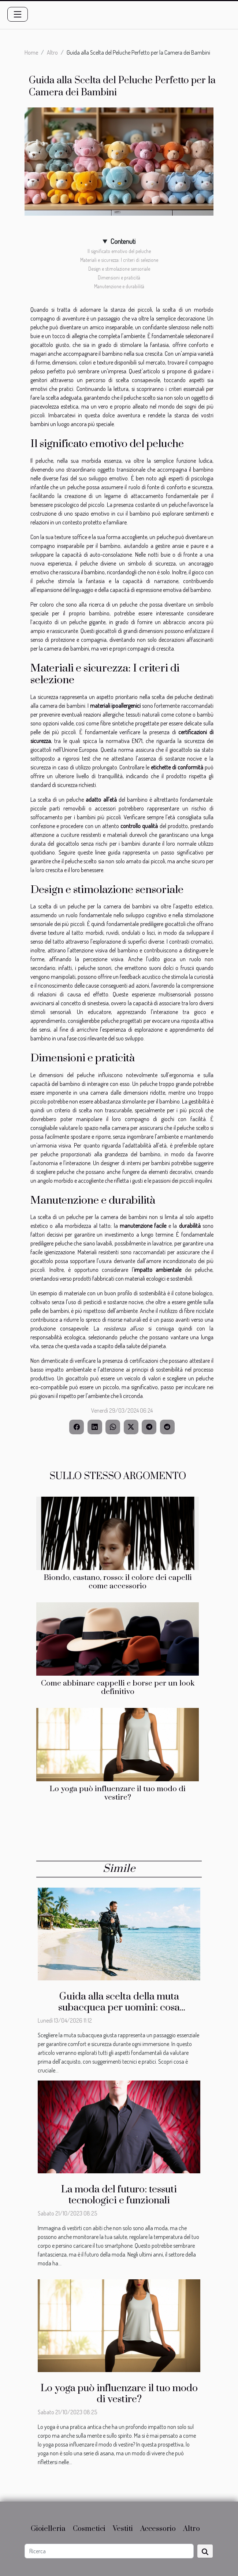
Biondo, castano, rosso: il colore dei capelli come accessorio (118, 1582)
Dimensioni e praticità (119, 277)
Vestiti (123, 2528)
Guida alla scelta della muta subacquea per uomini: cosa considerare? (119, 2007)
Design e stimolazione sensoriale (119, 269)
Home (31, 52)
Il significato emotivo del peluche (119, 251)
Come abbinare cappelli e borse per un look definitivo (117, 1688)
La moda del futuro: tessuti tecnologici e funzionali (119, 2195)
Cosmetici (89, 2528)
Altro (52, 52)
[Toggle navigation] (17, 14)
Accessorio (158, 2528)
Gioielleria (48, 2528)
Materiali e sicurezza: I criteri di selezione (119, 260)
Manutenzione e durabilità (119, 286)
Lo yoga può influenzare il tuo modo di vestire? (117, 1793)
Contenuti (122, 241)
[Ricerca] (109, 2551)
